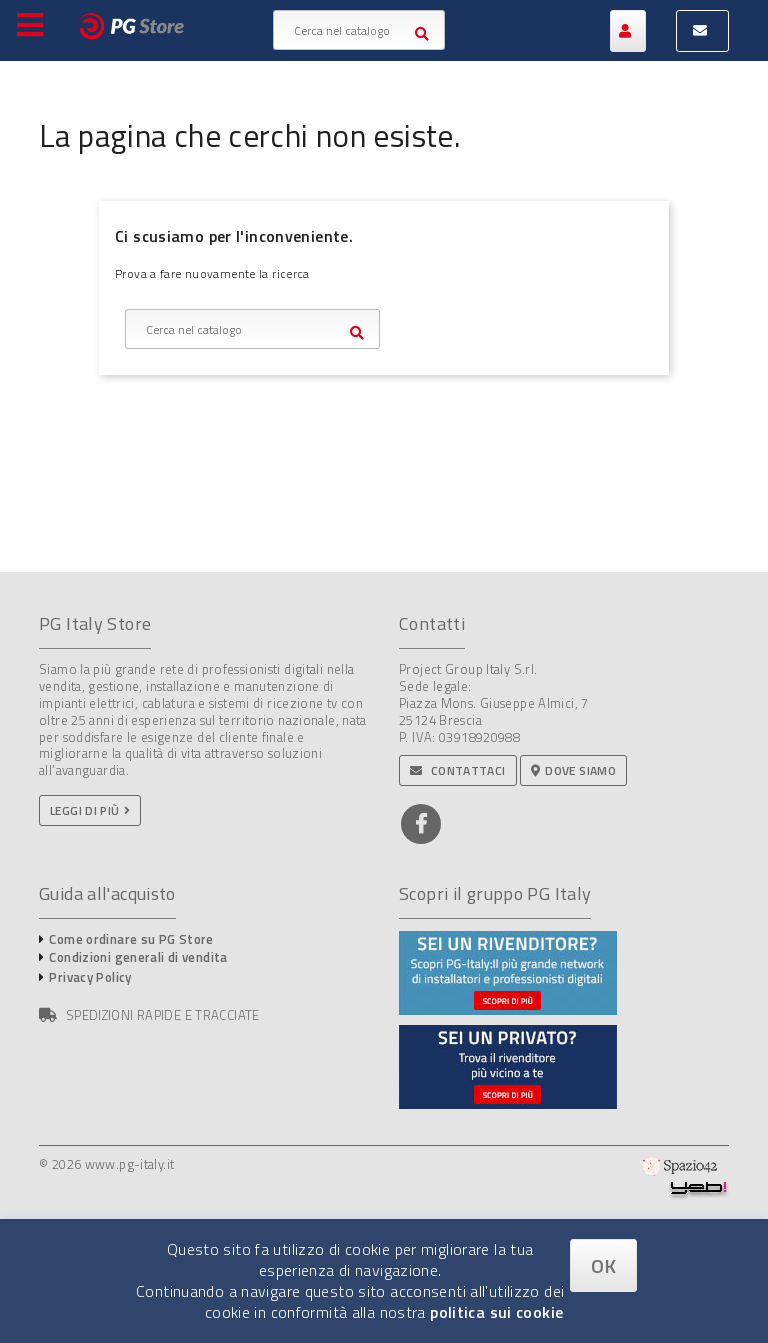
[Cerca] (359, 30)
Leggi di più (85, 810)
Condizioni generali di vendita (138, 957)
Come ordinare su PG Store (131, 939)
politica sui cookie (496, 1312)
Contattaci (458, 770)
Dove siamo (573, 770)
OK (604, 1265)
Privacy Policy (90, 977)
